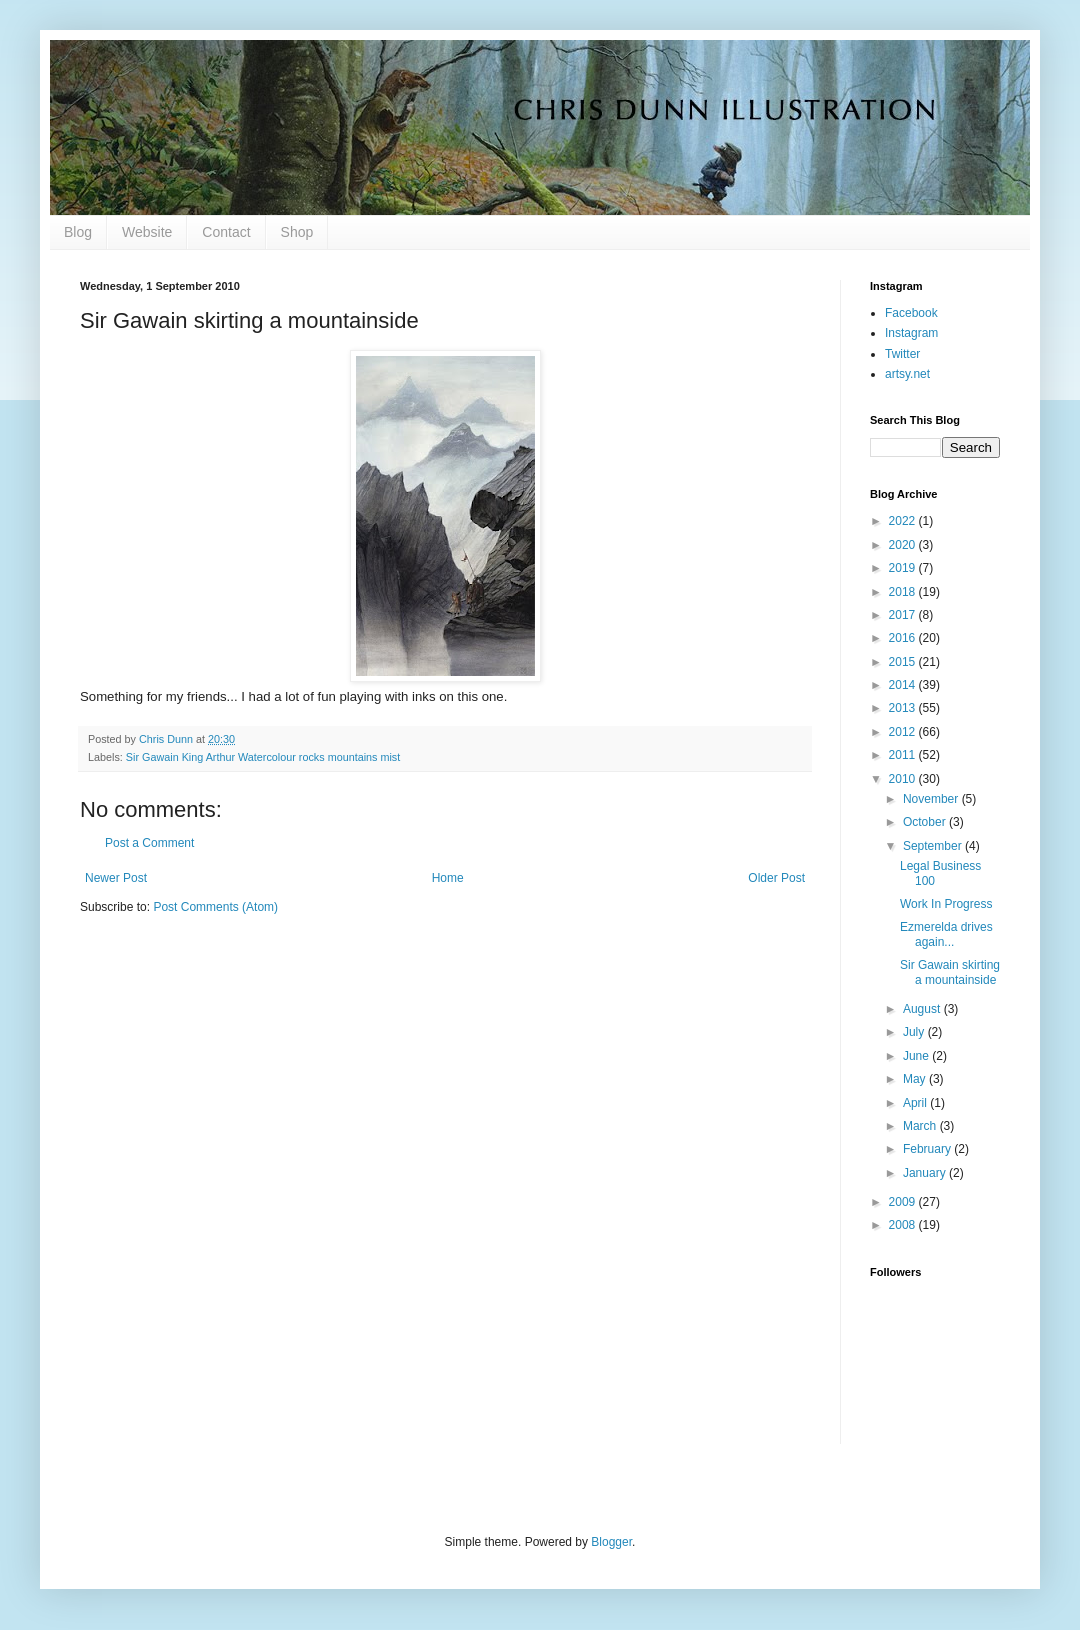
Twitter (902, 354)
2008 (904, 1225)
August (923, 1009)
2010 (904, 779)
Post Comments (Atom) (215, 907)
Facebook (911, 313)
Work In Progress (946, 904)
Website (147, 232)
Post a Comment (149, 843)
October (926, 822)
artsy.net (907, 374)
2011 (904, 755)
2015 (904, 662)
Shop (297, 232)
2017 (904, 615)
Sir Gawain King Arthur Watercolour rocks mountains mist (263, 757)
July (915, 1032)
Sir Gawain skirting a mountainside (950, 972)
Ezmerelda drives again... (946, 934)
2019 (904, 568)
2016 (904, 638)
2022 (904, 521)
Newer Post (116, 878)
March (921, 1126)
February (928, 1149)
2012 (904, 732)
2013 (904, 708)
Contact (226, 232)
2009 (904, 1202)
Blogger (611, 1542)
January (926, 1173)
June (917, 1056)
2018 (904, 592)
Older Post (776, 878)
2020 (904, 545)
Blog (78, 232)
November (932, 799)
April (916, 1103)
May (916, 1079)
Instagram (911, 333)
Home (448, 878)
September (934, 846)
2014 (904, 685)
